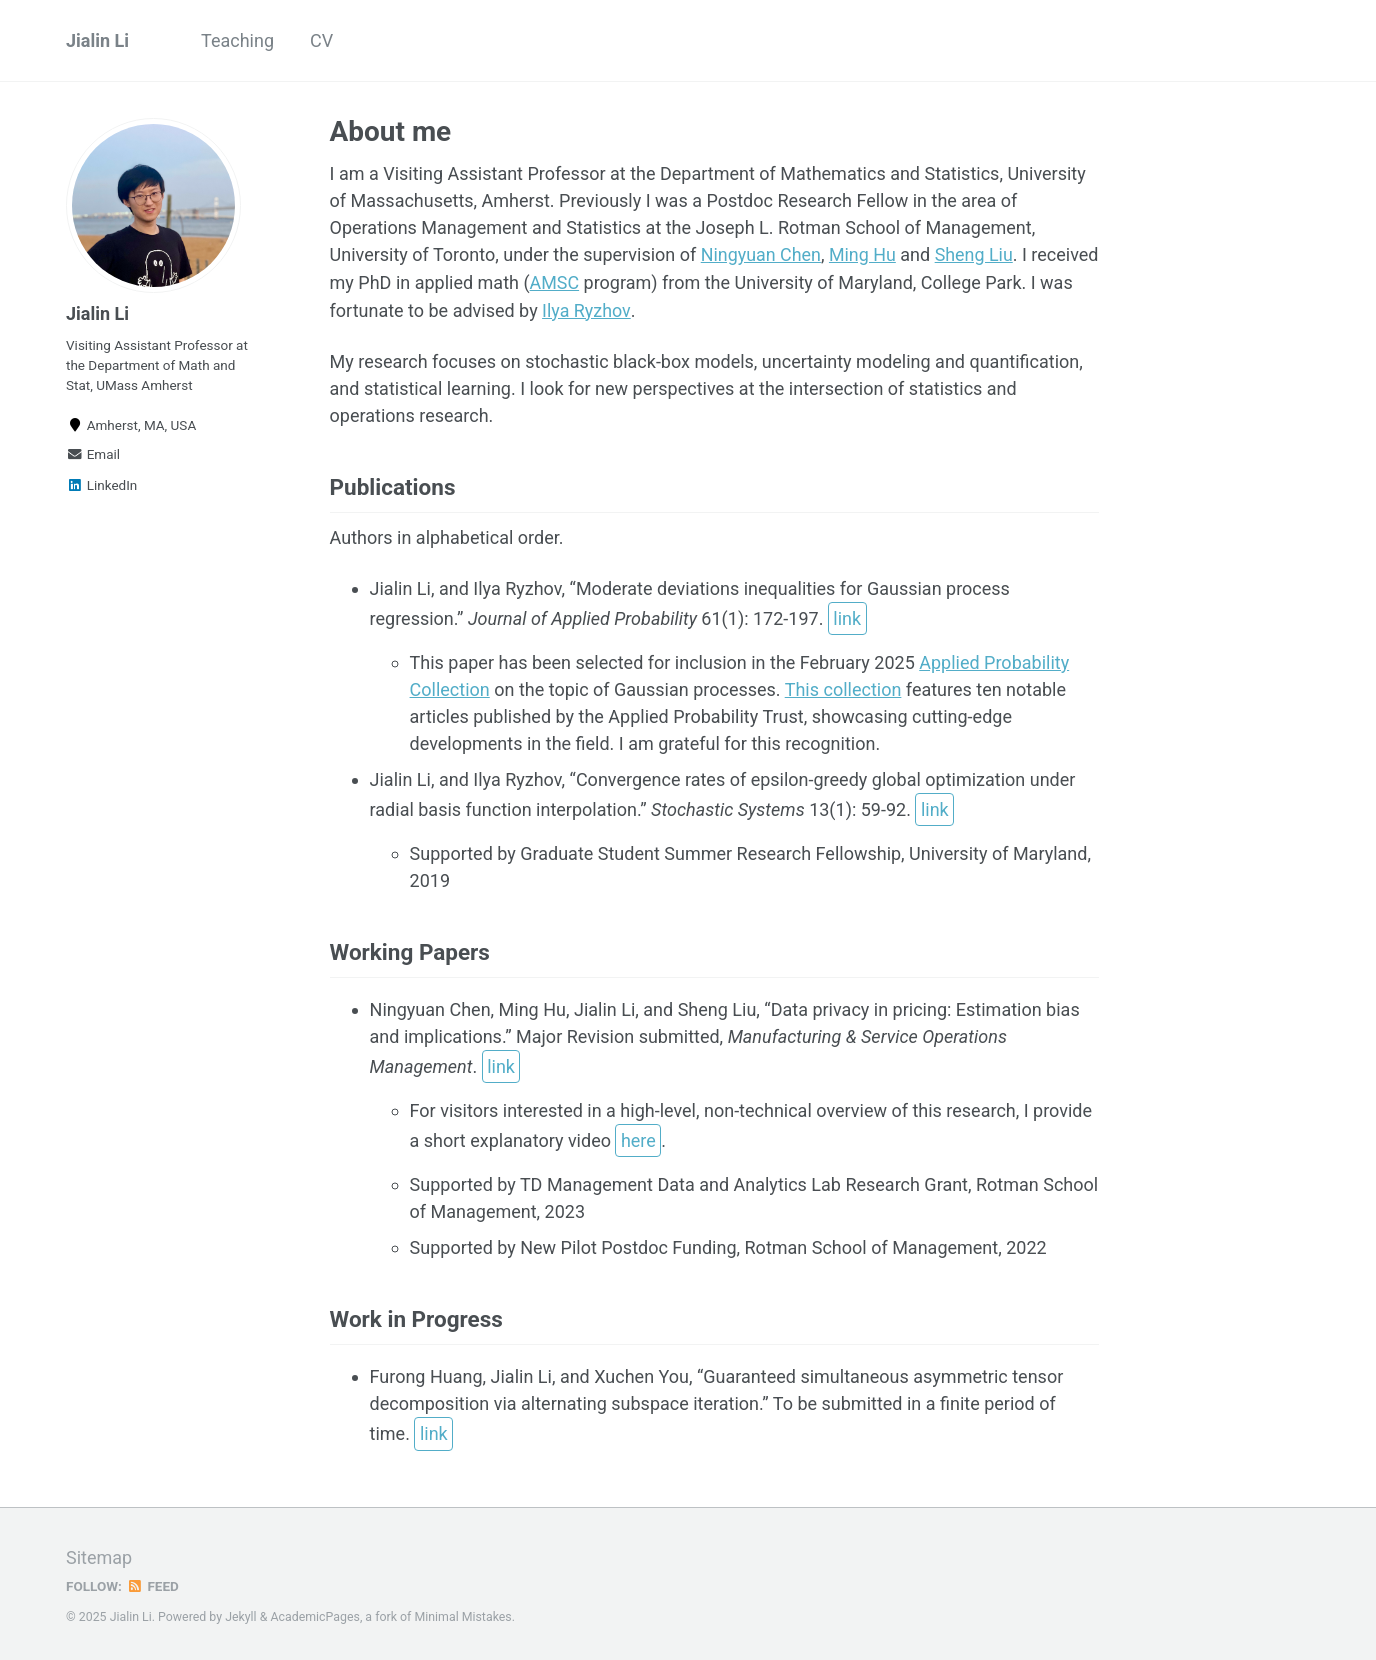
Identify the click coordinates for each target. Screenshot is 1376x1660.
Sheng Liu (975, 254)
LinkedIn (101, 485)
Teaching (237, 40)
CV (321, 40)
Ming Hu (863, 254)
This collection (843, 686)
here (638, 1138)
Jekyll (241, 1614)
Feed (153, 1583)
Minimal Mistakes (462, 1614)
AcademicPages (314, 1614)
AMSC (626, 281)
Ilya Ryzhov (633, 308)
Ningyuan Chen (761, 254)
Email (93, 454)
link (847, 616)
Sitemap (99, 1554)
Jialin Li (97, 40)
